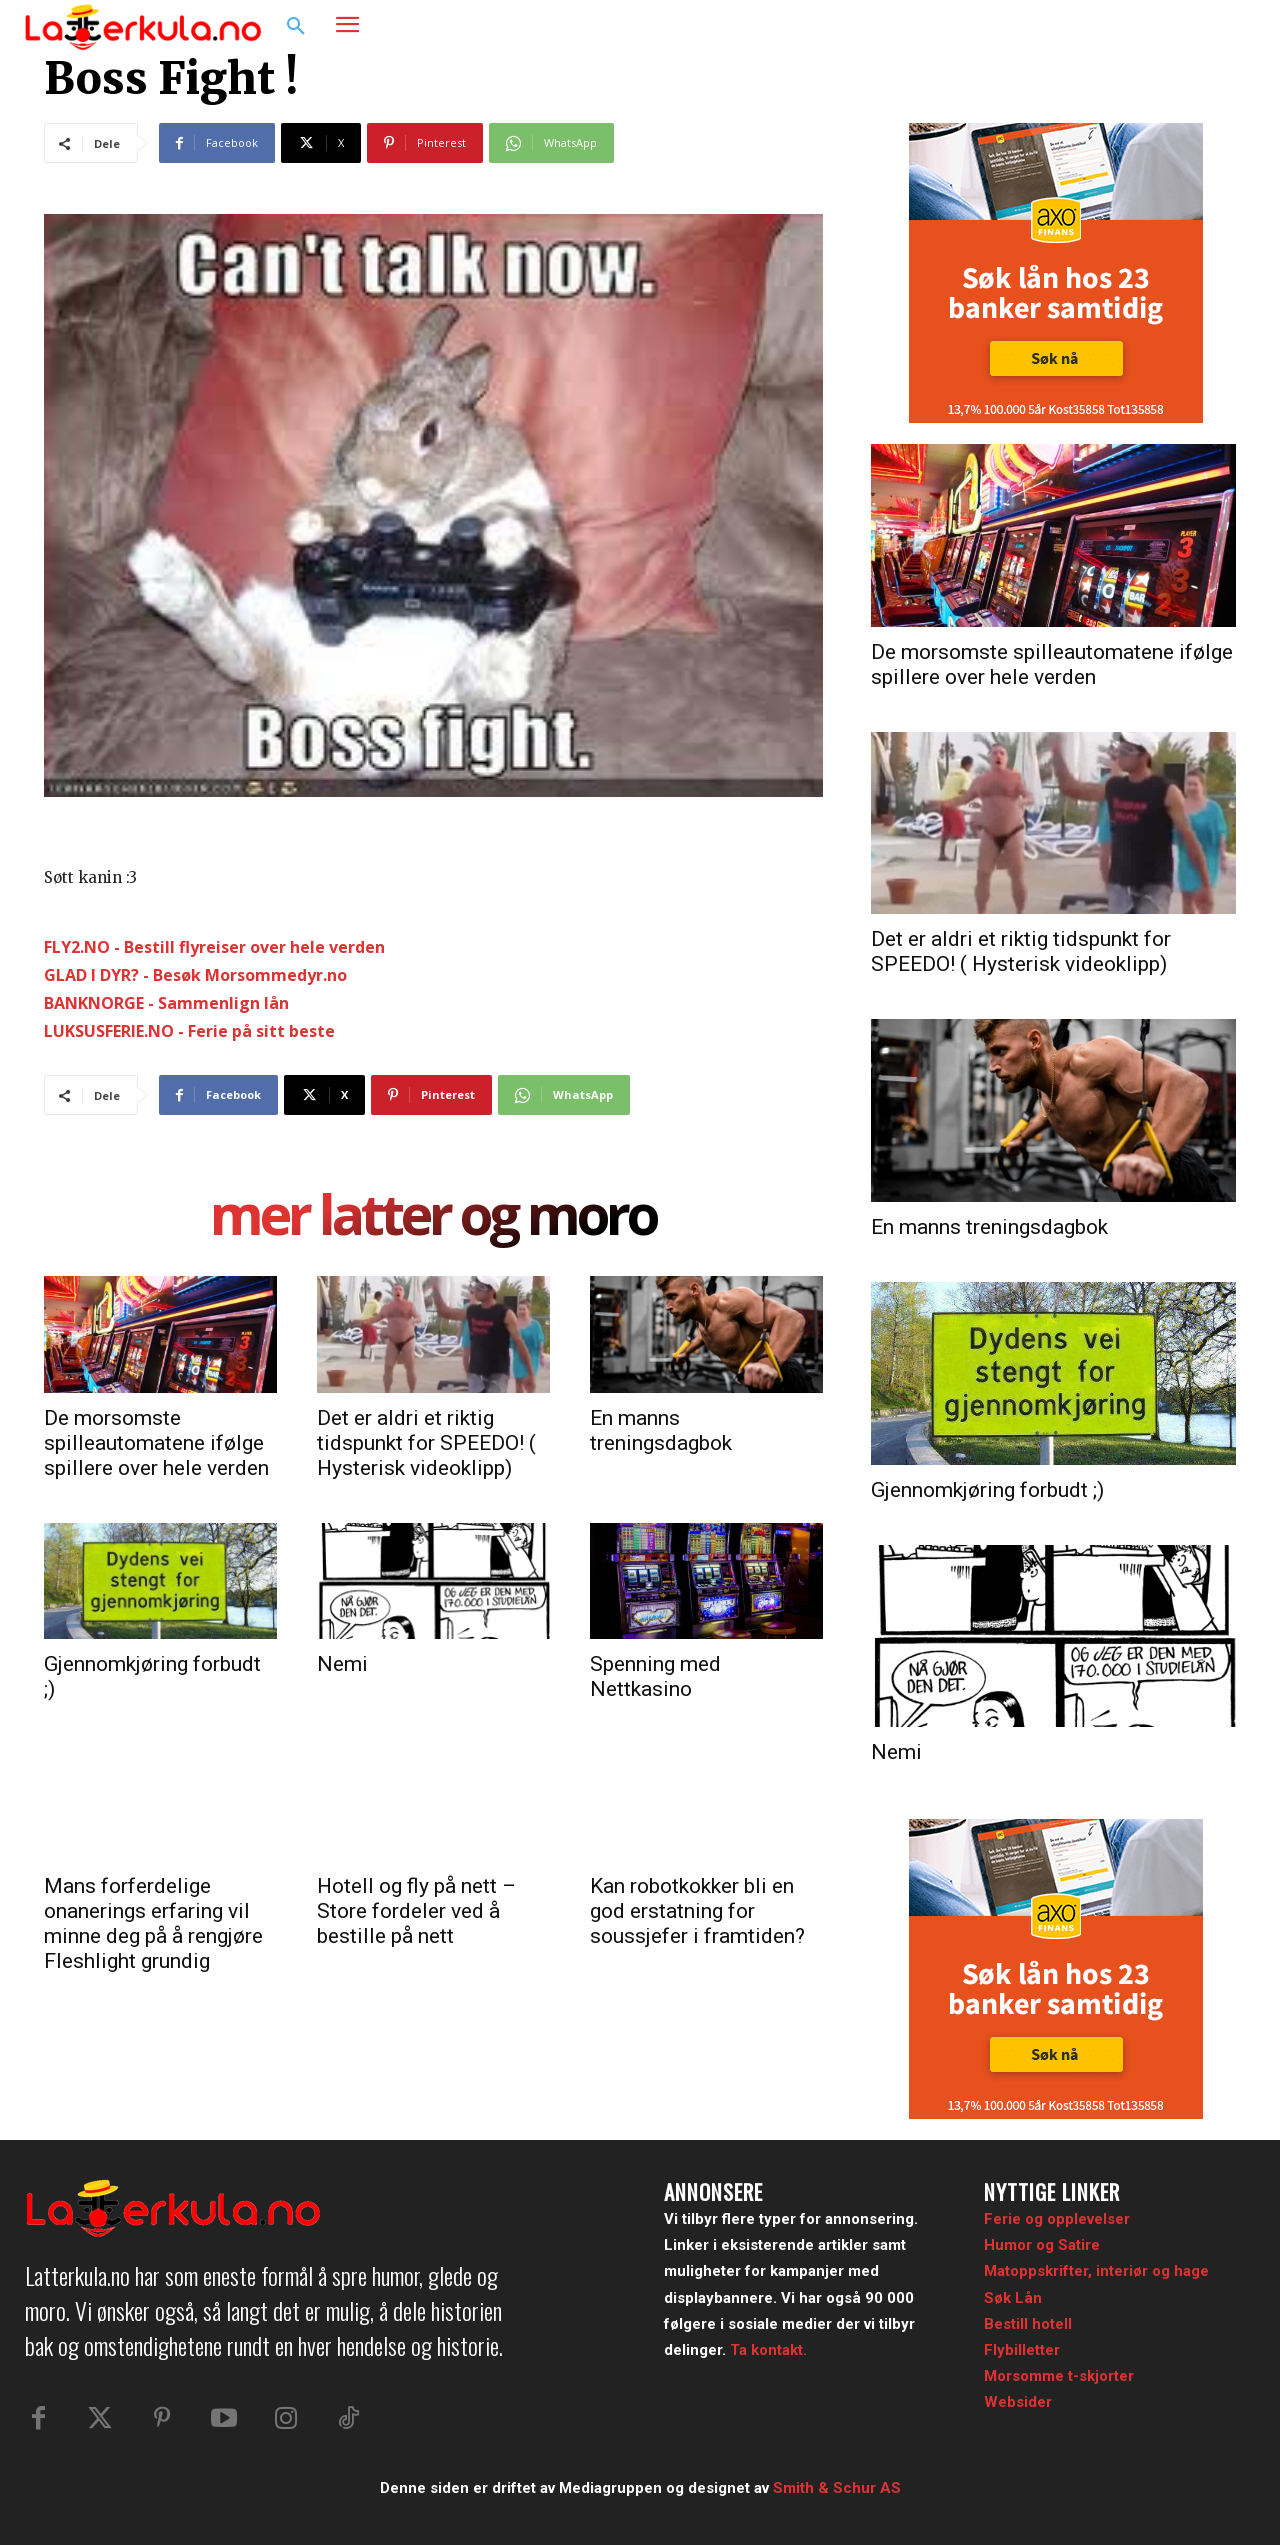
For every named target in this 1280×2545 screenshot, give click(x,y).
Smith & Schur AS (837, 2488)
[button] (296, 27)
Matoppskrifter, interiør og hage (1096, 2271)
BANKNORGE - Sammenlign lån (166, 1003)
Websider (1018, 2402)
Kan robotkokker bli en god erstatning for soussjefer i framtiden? (697, 1911)
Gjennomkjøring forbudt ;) (987, 1490)
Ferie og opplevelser (1057, 2219)
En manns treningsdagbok (661, 1430)
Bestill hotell (1028, 2324)
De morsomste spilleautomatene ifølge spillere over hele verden (156, 1443)
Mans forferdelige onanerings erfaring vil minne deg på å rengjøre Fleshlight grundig (153, 1923)
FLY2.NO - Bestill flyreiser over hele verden (214, 947)
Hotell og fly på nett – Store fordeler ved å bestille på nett (416, 1911)
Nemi (342, 1664)
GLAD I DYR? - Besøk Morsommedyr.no (195, 975)
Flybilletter (1022, 2350)
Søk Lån (1013, 2298)
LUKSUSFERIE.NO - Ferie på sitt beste (189, 1031)
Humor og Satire (1042, 2245)
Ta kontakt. (768, 2350)
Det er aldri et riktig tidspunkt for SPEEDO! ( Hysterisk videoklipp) (426, 1443)
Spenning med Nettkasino (655, 1676)
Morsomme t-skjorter (1059, 2376)
